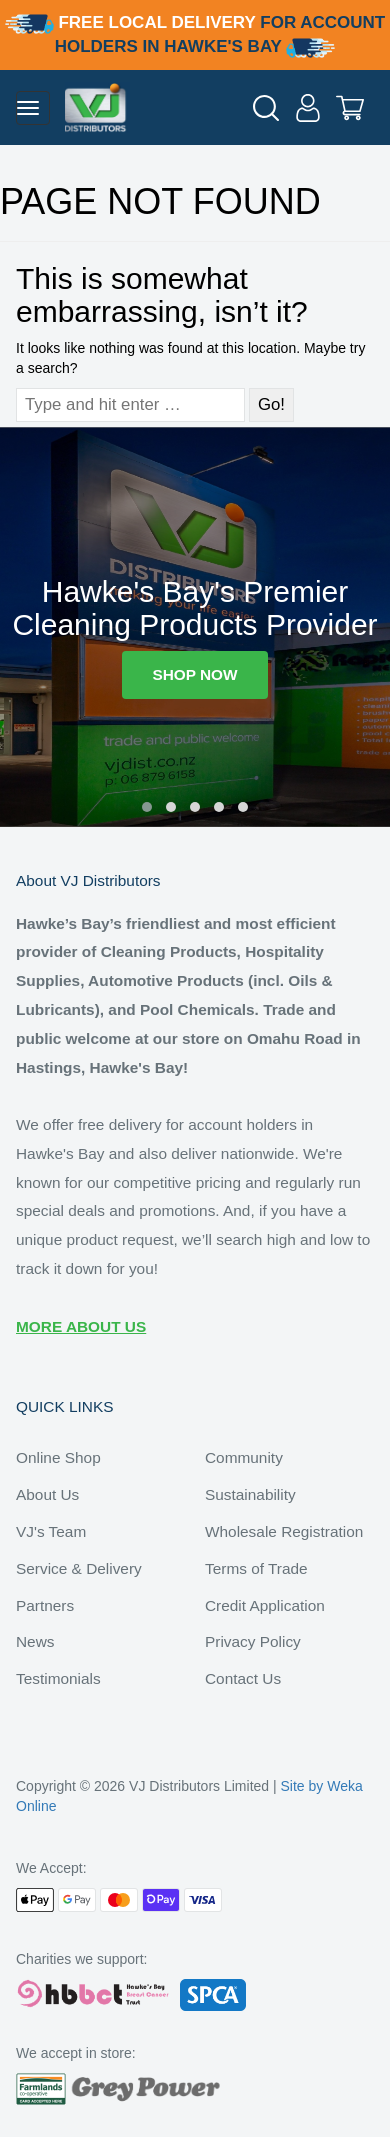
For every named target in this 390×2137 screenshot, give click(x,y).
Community (244, 1457)
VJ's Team (51, 1531)
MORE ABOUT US (81, 1326)
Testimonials (58, 1678)
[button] (147, 807)
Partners (45, 1605)
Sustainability (250, 1494)
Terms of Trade (256, 1568)
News (35, 1641)
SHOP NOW (194, 674)
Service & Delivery (79, 1568)
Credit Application (265, 1605)
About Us (47, 1494)
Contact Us (243, 1678)
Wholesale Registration (284, 1531)
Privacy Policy (253, 1641)
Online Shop (58, 1457)
